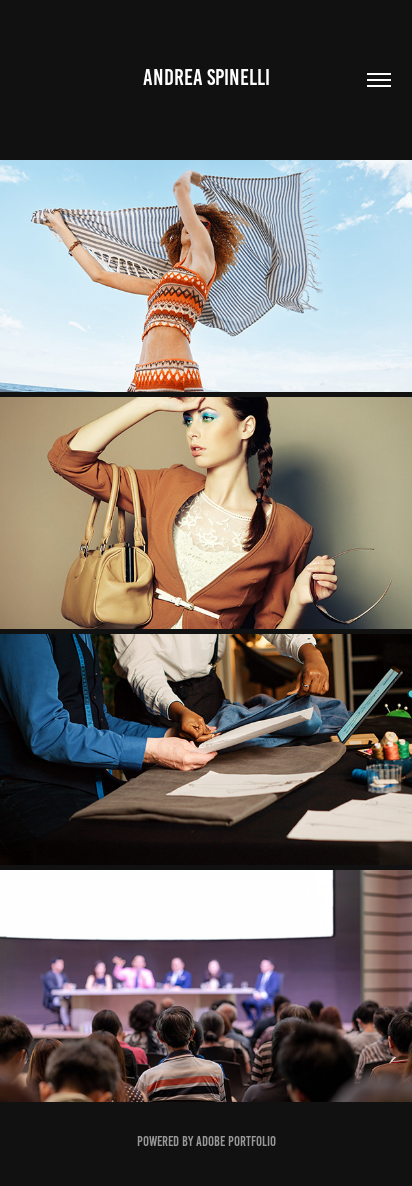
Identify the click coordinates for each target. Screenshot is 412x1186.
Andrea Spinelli (206, 77)
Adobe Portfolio (236, 1141)
